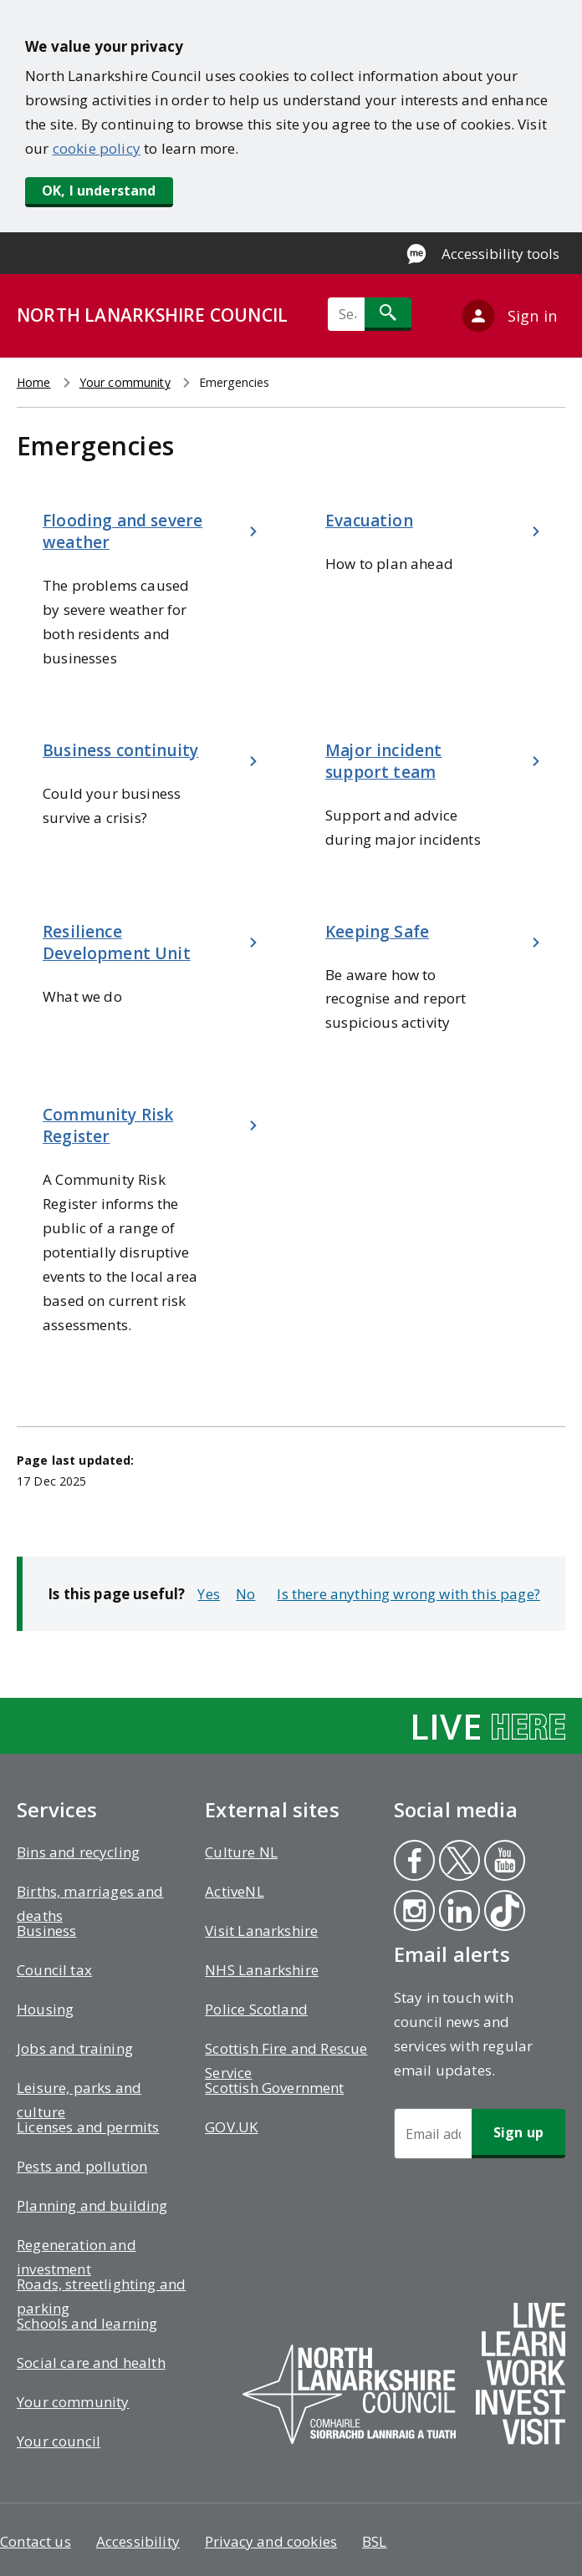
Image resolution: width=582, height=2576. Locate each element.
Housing (45, 2009)
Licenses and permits (88, 2127)
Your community (125, 382)
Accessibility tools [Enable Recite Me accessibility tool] (500, 253)
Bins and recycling (78, 1852)
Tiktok (503, 1912)
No (245, 1593)
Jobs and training (75, 2048)
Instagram (414, 1912)
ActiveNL (234, 1891)
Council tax (54, 1969)
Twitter (458, 1862)
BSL (374, 2541)
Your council (58, 2441)
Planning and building (92, 2205)
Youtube (501, 1862)
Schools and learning (87, 2323)
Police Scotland (256, 2009)
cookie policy (96, 148)
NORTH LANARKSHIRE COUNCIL (152, 315)
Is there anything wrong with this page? (408, 1593)
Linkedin (459, 1912)
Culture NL (241, 1852)
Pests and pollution (82, 2166)
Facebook (413, 1862)
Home (34, 382)
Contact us (35, 2541)
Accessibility (138, 2541)
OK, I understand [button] (99, 190)
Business (46, 1930)
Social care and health (91, 2362)
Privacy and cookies (271, 2541)
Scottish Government (274, 2087)
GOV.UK (231, 2127)
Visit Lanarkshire (261, 1930)
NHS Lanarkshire (262, 1969)
